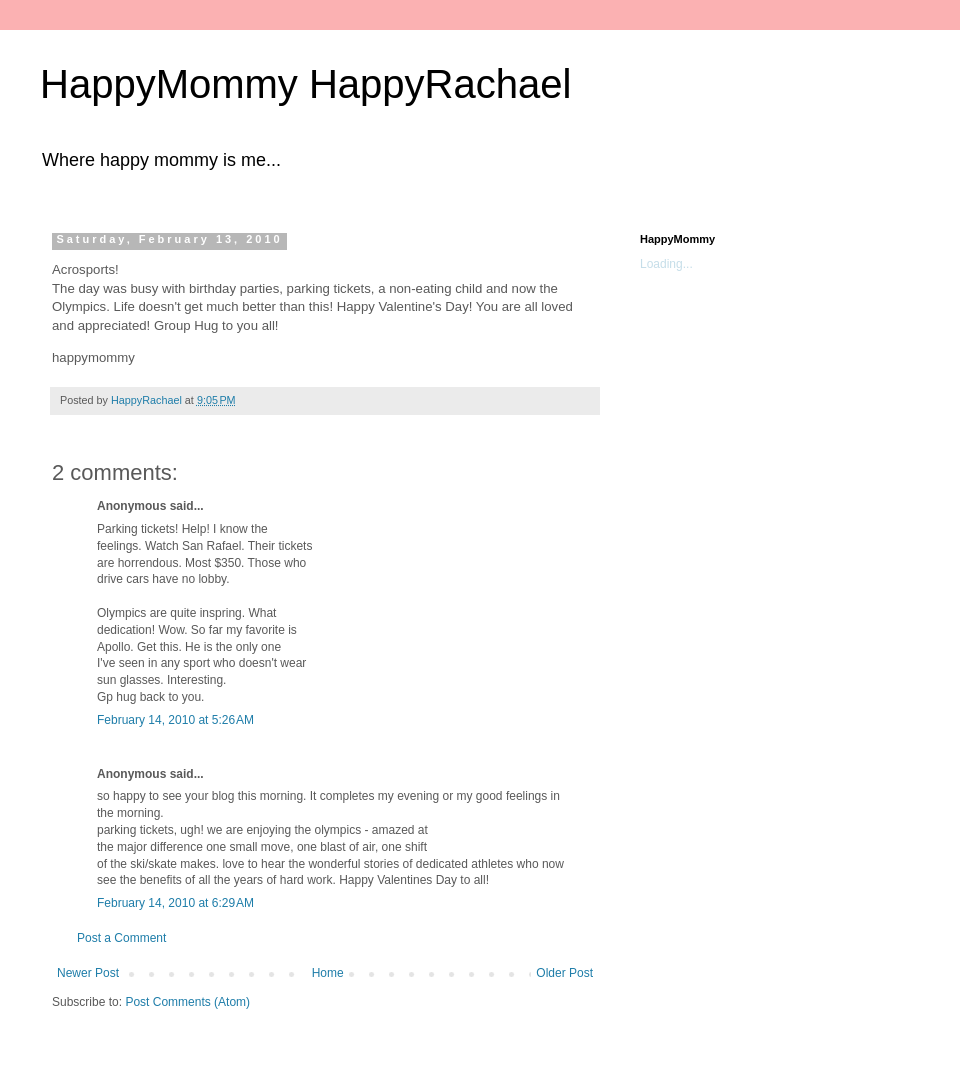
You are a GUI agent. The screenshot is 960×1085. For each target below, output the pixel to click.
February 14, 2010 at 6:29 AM (175, 903)
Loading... (666, 264)
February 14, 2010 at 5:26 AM (175, 720)
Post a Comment (121, 938)
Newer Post (88, 973)
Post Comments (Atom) (187, 1002)
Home (328, 973)
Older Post (564, 973)
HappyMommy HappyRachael (305, 84)
